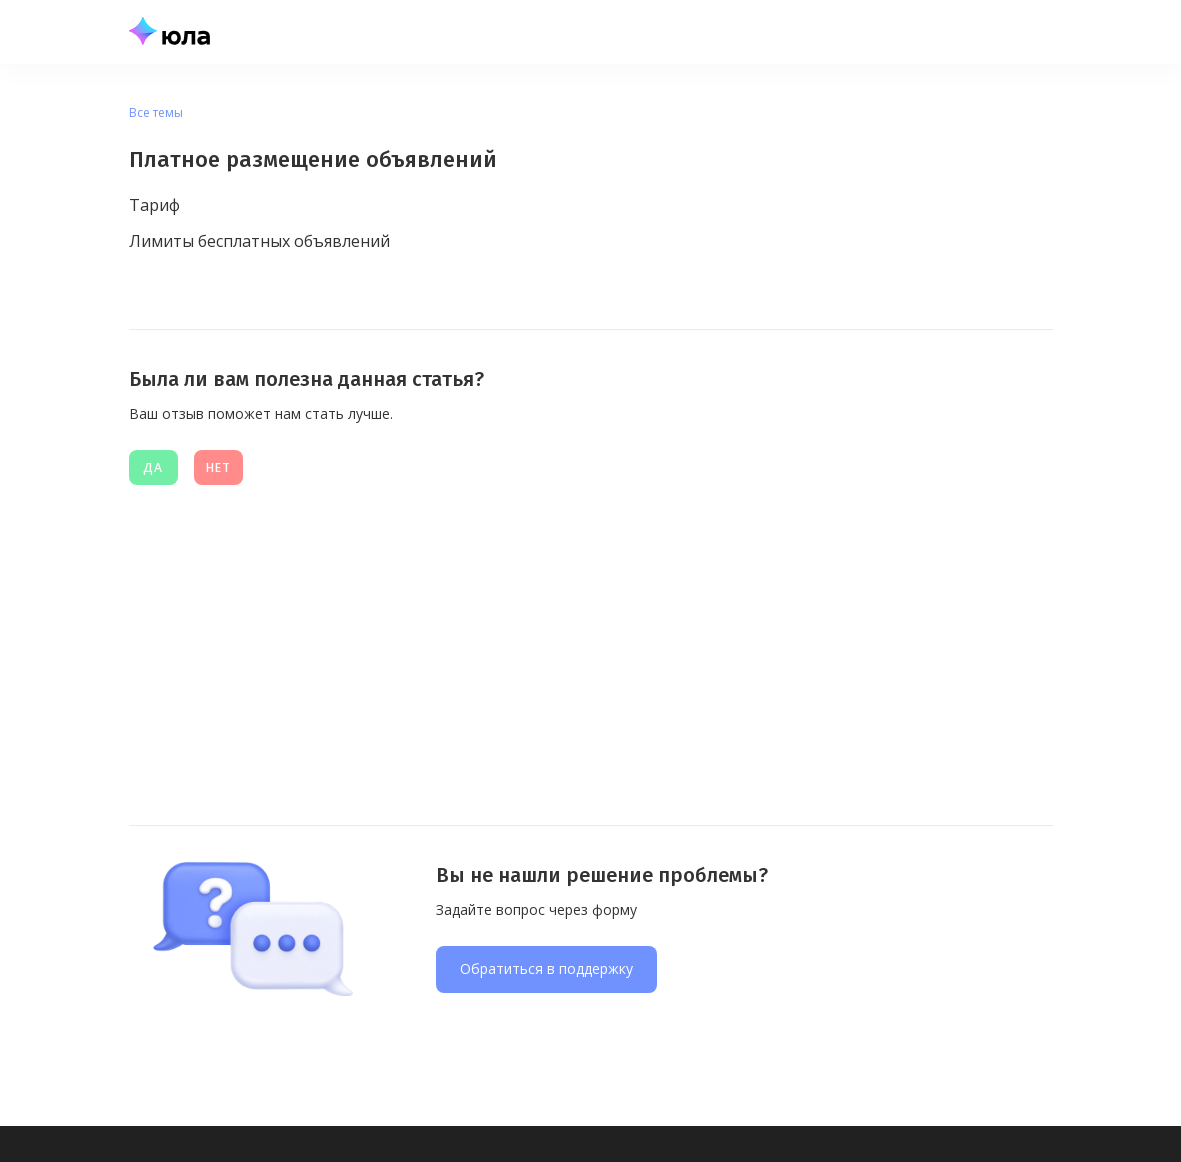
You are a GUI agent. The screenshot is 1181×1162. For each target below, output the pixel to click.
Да (153, 467)
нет (218, 467)
